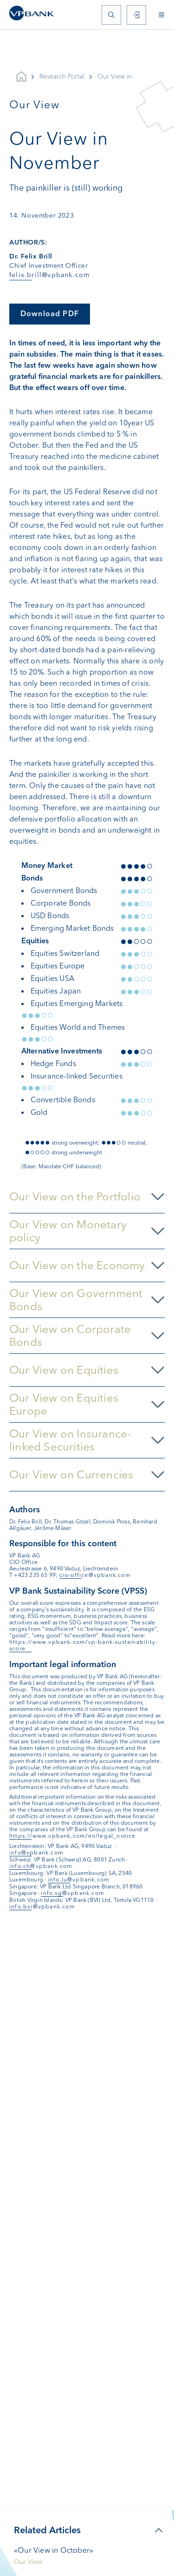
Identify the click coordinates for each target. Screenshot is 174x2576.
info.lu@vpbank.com (79, 1879)
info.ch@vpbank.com (41, 1866)
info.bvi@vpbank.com (42, 1906)
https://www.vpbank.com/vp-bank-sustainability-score (83, 1645)
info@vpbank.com (36, 1852)
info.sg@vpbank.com (72, 1893)
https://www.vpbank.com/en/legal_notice (72, 1836)
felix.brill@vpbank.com (49, 275)
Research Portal (61, 76)
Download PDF (49, 313)
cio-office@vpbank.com (95, 1575)
